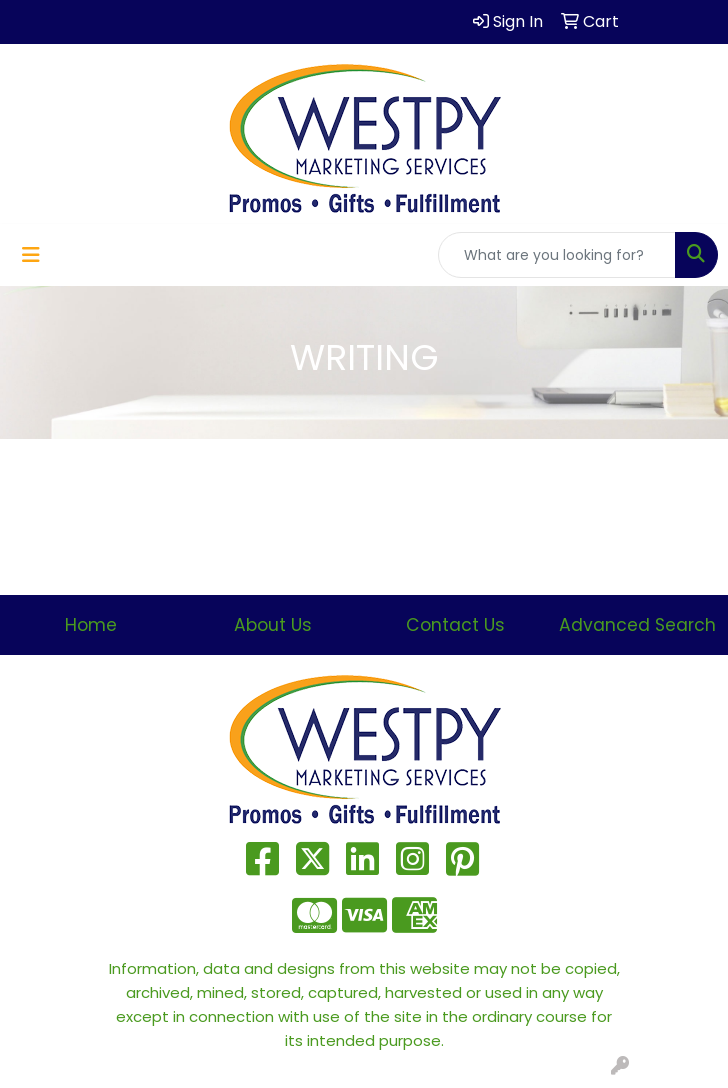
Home (91, 625)
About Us (273, 625)
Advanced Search (637, 625)
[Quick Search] (557, 255)
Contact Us (455, 625)
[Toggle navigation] (31, 255)
